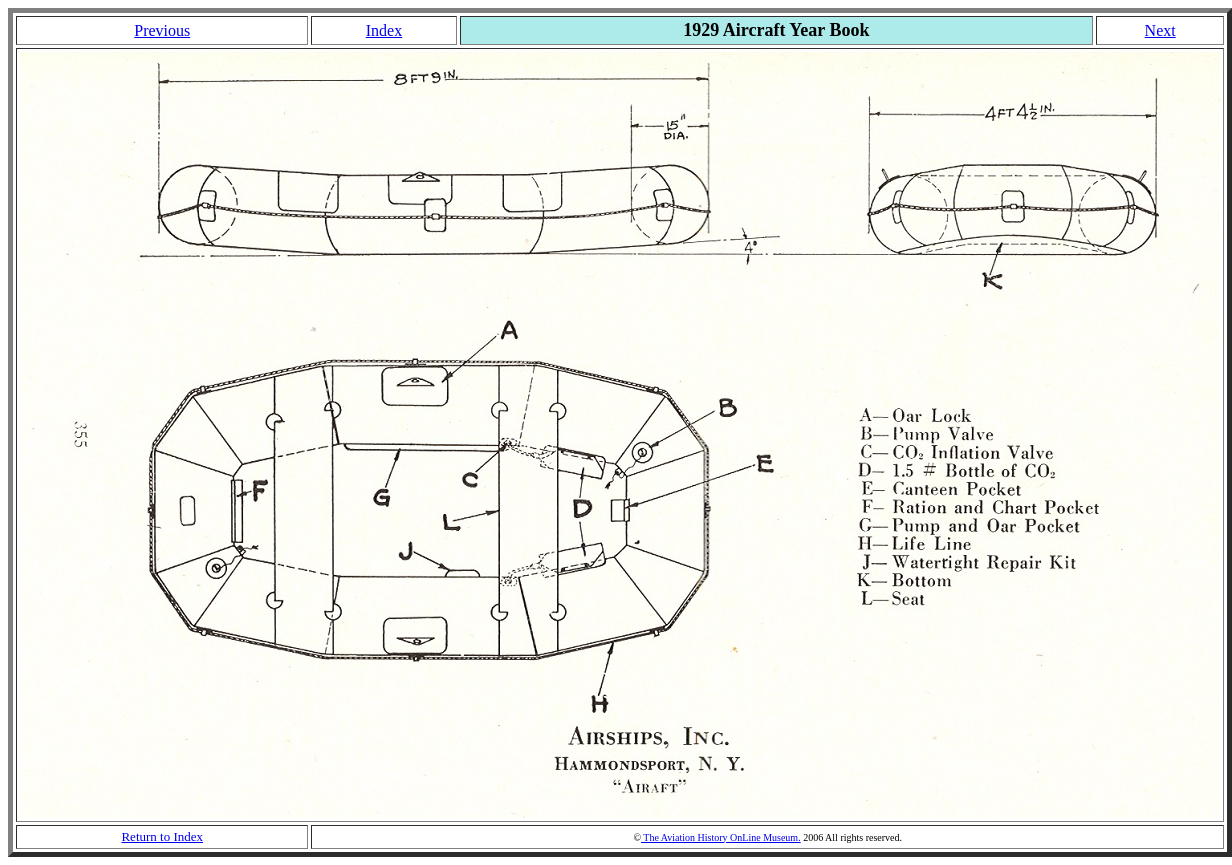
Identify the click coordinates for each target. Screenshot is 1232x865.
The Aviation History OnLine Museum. (721, 837)
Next (1160, 30)
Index (384, 30)
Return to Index (162, 836)
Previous (162, 30)
